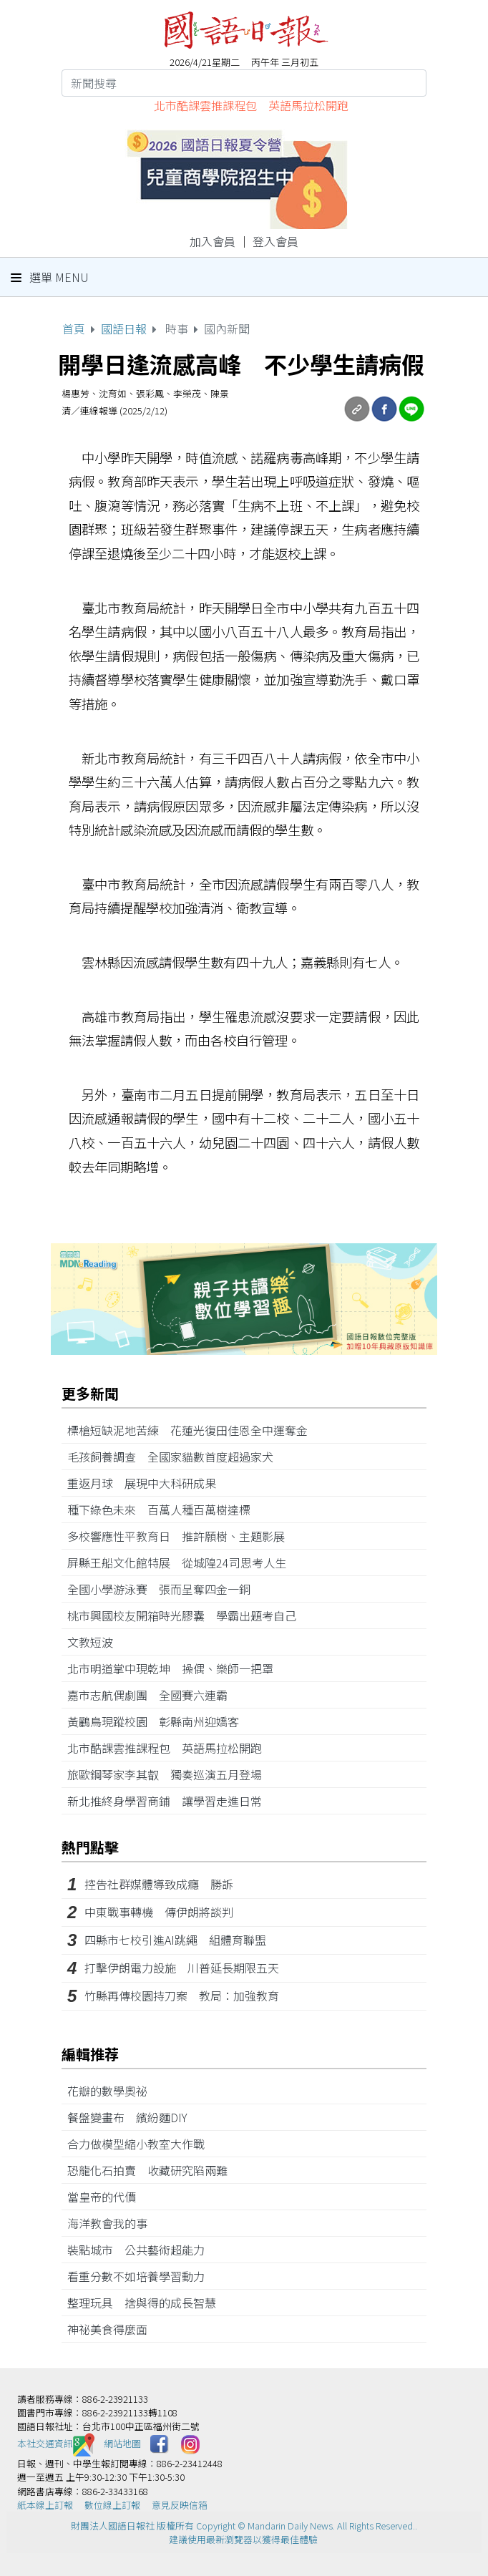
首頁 (73, 328)
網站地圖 (122, 2443)
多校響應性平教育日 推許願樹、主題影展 (181, 1536)
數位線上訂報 (112, 2505)
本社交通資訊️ (55, 2443)
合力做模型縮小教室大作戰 (141, 2143)
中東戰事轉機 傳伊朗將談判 (158, 1911)
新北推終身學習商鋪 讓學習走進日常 (170, 1800)
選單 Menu (50, 277)
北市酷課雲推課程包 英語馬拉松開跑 (251, 105)
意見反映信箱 (180, 2505)
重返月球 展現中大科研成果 (147, 1483)
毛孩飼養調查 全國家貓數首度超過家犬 (176, 1456)
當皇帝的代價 (107, 2196)
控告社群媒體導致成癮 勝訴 (158, 1883)
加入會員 (212, 241)
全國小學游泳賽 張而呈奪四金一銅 (164, 1589)
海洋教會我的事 (113, 2223)
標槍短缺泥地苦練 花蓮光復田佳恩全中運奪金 (193, 1430)
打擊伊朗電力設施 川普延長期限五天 (181, 1967)
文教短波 (96, 1642)
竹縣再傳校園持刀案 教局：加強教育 (181, 1995)
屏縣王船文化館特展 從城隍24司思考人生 (182, 1562)
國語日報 (124, 328)
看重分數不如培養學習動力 (141, 2276)
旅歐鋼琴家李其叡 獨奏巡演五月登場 (170, 1774)
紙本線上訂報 (45, 2505)
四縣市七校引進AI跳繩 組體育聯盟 (175, 1939)
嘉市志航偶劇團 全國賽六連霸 (153, 1694)
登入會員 (275, 241)
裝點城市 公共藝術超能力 (141, 2249)
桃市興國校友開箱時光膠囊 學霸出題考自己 (187, 1615)
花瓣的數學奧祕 (113, 2090)
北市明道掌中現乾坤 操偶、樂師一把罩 (176, 1668)
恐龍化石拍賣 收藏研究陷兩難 (153, 2170)
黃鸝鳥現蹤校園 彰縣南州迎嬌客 (158, 1721)
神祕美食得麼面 (113, 2329)
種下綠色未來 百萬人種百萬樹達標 (164, 1509)
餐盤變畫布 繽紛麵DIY (133, 2117)
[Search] (244, 83)
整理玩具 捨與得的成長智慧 (147, 2302)
